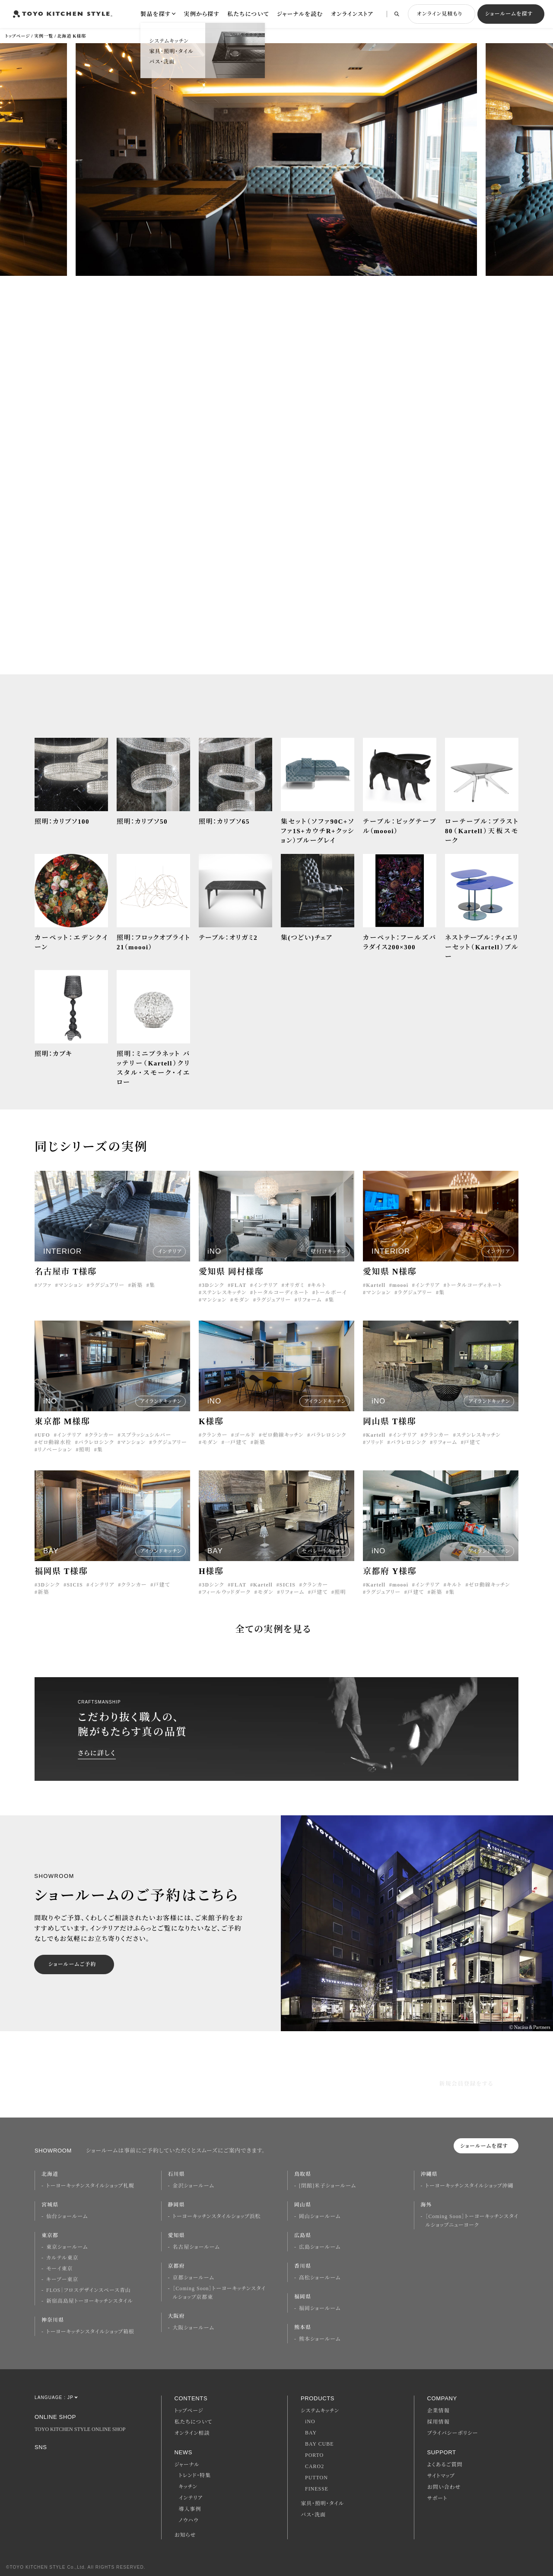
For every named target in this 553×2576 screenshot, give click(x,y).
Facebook (61, 2460)
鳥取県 (302, 2174)
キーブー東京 (62, 2279)
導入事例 (190, 2509)
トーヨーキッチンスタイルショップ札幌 (90, 2186)
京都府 (176, 2266)
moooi (400, 1289)
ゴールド (244, 1438)
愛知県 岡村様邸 (231, 1275)
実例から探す (201, 14)
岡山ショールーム (319, 2216)
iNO (310, 2421)
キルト (318, 1289)
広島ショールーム (319, 2247)
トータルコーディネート (280, 1296)
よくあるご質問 (445, 2465)
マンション (70, 1289)
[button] (37, 162)
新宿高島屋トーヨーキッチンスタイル (89, 2301)
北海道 (49, 2174)
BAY (311, 2433)
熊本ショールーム (319, 2339)
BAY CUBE (319, 2444)
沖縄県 (429, 2174)
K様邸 (211, 1424)
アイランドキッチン (161, 1405)
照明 (84, 1453)
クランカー (101, 1438)
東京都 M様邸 (62, 1424)
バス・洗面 (313, 2515)
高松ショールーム (319, 2278)
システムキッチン (320, 2411)
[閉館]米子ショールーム (327, 2186)
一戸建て (236, 1446)
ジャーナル (187, 2465)
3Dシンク (213, 1289)
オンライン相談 (192, 2433)
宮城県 (49, 2205)
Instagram (39, 2460)
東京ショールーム (67, 2247)
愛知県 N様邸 (389, 1275)
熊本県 (302, 2327)
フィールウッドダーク (226, 1596)
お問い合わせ (444, 2487)
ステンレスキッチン (224, 1296)
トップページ (17, 36)
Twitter (84, 2460)
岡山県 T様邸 (389, 1424)
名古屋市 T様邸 (66, 1275)
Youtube (106, 2460)
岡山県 (302, 2205)
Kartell (375, 1289)
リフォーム (310, 1303)
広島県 (302, 2235)
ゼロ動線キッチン (283, 1438)
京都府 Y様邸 (389, 1574)
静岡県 (176, 2205)
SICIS (75, 1588)
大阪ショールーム (193, 2328)
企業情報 (438, 2411)
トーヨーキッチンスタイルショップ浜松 (217, 2216)
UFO (44, 1438)
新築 (137, 1289)
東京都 (49, 2235)
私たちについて (248, 14)
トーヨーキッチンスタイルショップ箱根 (90, 2332)
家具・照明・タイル (322, 2503)
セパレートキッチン (324, 1555)
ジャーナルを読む (300, 14)
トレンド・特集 (195, 2475)
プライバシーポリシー (452, 2433)
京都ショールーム (193, 2278)
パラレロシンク (96, 1446)
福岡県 (302, 2297)
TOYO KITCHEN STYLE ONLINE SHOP (80, 2429)
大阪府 (176, 2316)
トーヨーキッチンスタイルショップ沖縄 (470, 2186)
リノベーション (55, 1453)
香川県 (302, 2266)
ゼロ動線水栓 (54, 1446)
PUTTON (316, 2478)
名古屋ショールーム (196, 2247)
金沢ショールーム (193, 2186)
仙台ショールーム (67, 2216)
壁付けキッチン (328, 1255)
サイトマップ (441, 2476)
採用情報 (438, 2422)
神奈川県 (52, 2320)
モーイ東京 (59, 2269)
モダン (241, 1303)
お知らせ (185, 2535)
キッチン (188, 2487)
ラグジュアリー (107, 1289)
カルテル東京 (62, 2258)
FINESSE (316, 2489)
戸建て (472, 1446)
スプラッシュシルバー (146, 1438)
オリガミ (294, 1289)
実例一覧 (43, 36)
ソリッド (375, 1446)
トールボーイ (331, 1296)
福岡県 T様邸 (61, 1574)
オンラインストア (352, 14)
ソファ (44, 1289)
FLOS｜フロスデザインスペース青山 (88, 2290)
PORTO (314, 2455)
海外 (426, 2205)
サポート (437, 2498)
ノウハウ (189, 2520)
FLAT (238, 1289)
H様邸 (211, 1574)
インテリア (170, 1255)
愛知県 (176, 2235)
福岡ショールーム (319, 2308)
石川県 (176, 2174)
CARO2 (314, 2466)
